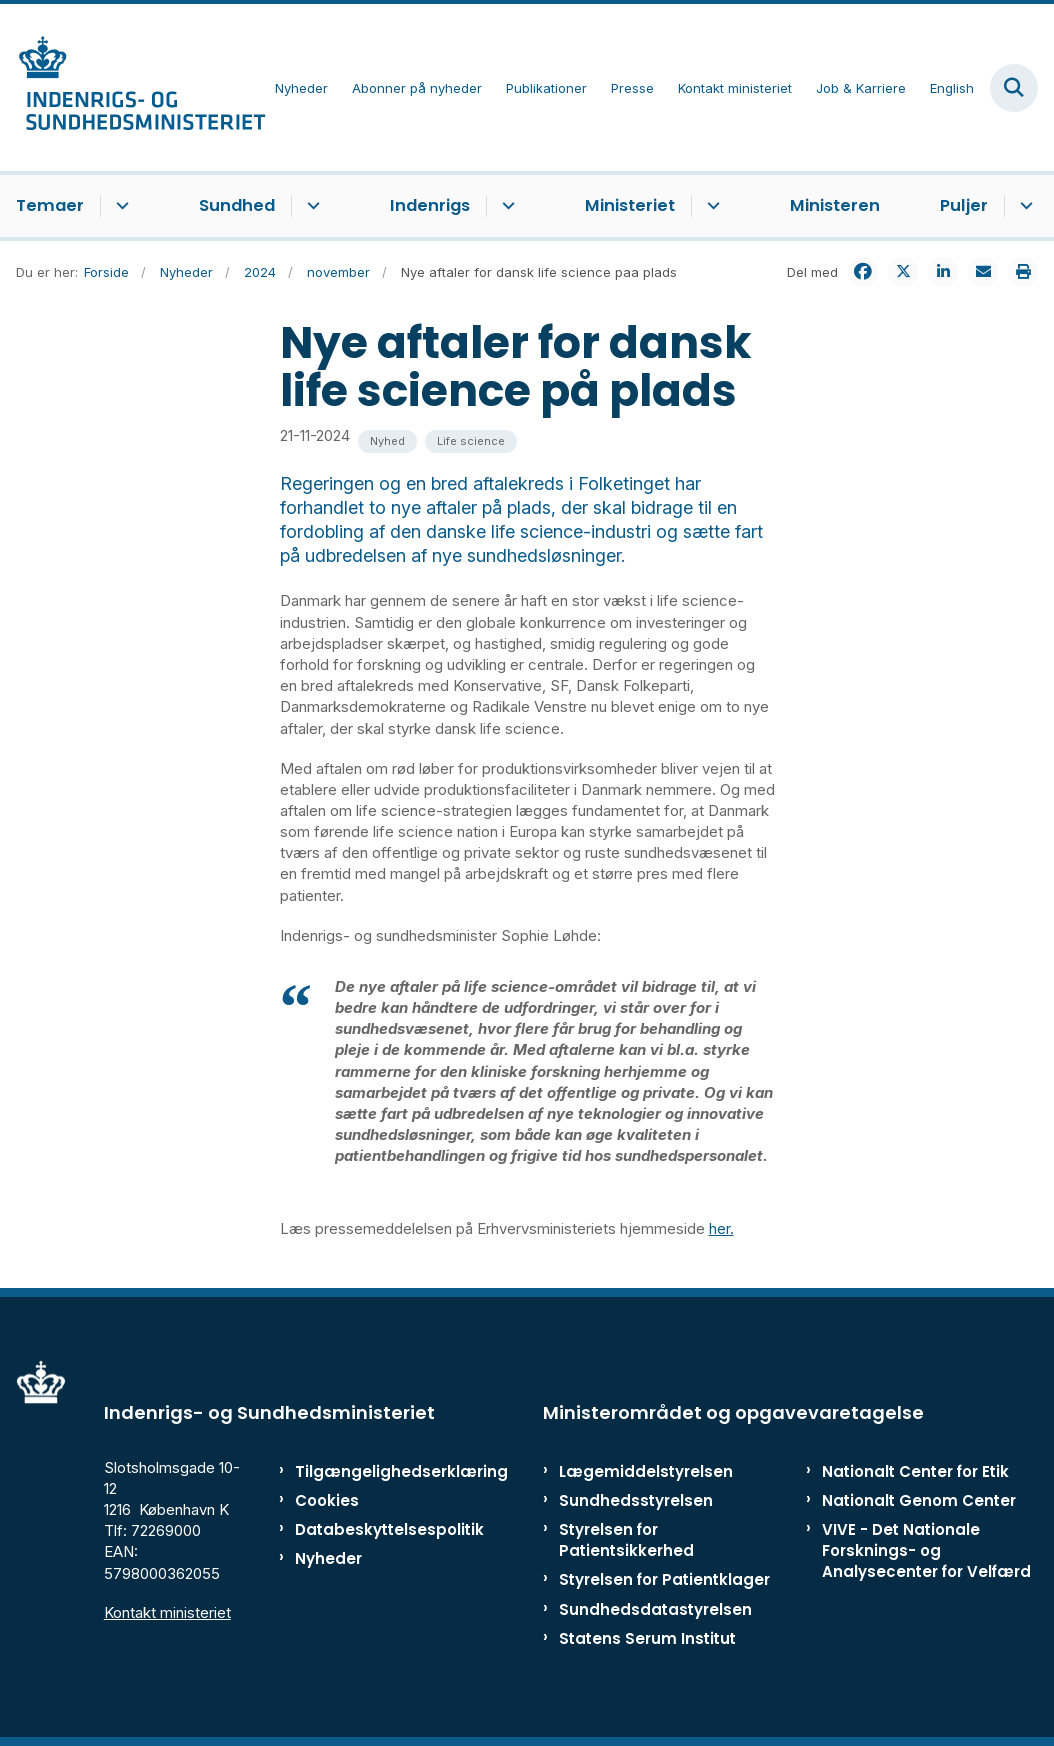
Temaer (50, 205)
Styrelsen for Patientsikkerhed (626, 1540)
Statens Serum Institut (647, 1638)
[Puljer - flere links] (1023, 206)
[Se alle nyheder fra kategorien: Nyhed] (387, 441)
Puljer (964, 205)
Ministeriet (630, 205)
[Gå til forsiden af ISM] (133, 87)
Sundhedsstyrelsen (636, 1500)
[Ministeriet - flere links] (710, 206)
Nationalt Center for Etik (915, 1471)
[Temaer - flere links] (119, 206)
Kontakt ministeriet (167, 1612)
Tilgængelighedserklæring (359, 1471)
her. (721, 1228)
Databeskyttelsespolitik (359, 1529)
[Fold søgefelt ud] (1014, 88)
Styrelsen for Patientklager (664, 1579)
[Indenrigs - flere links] (505, 206)
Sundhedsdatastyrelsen (655, 1609)
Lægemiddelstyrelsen (646, 1471)
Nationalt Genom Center (919, 1500)
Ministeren (835, 205)
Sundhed (237, 205)
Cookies (327, 1500)
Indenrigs (430, 205)
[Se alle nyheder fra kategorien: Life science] (471, 441)
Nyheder (328, 1558)
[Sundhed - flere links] (310, 206)
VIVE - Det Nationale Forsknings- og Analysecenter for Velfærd (926, 1550)
